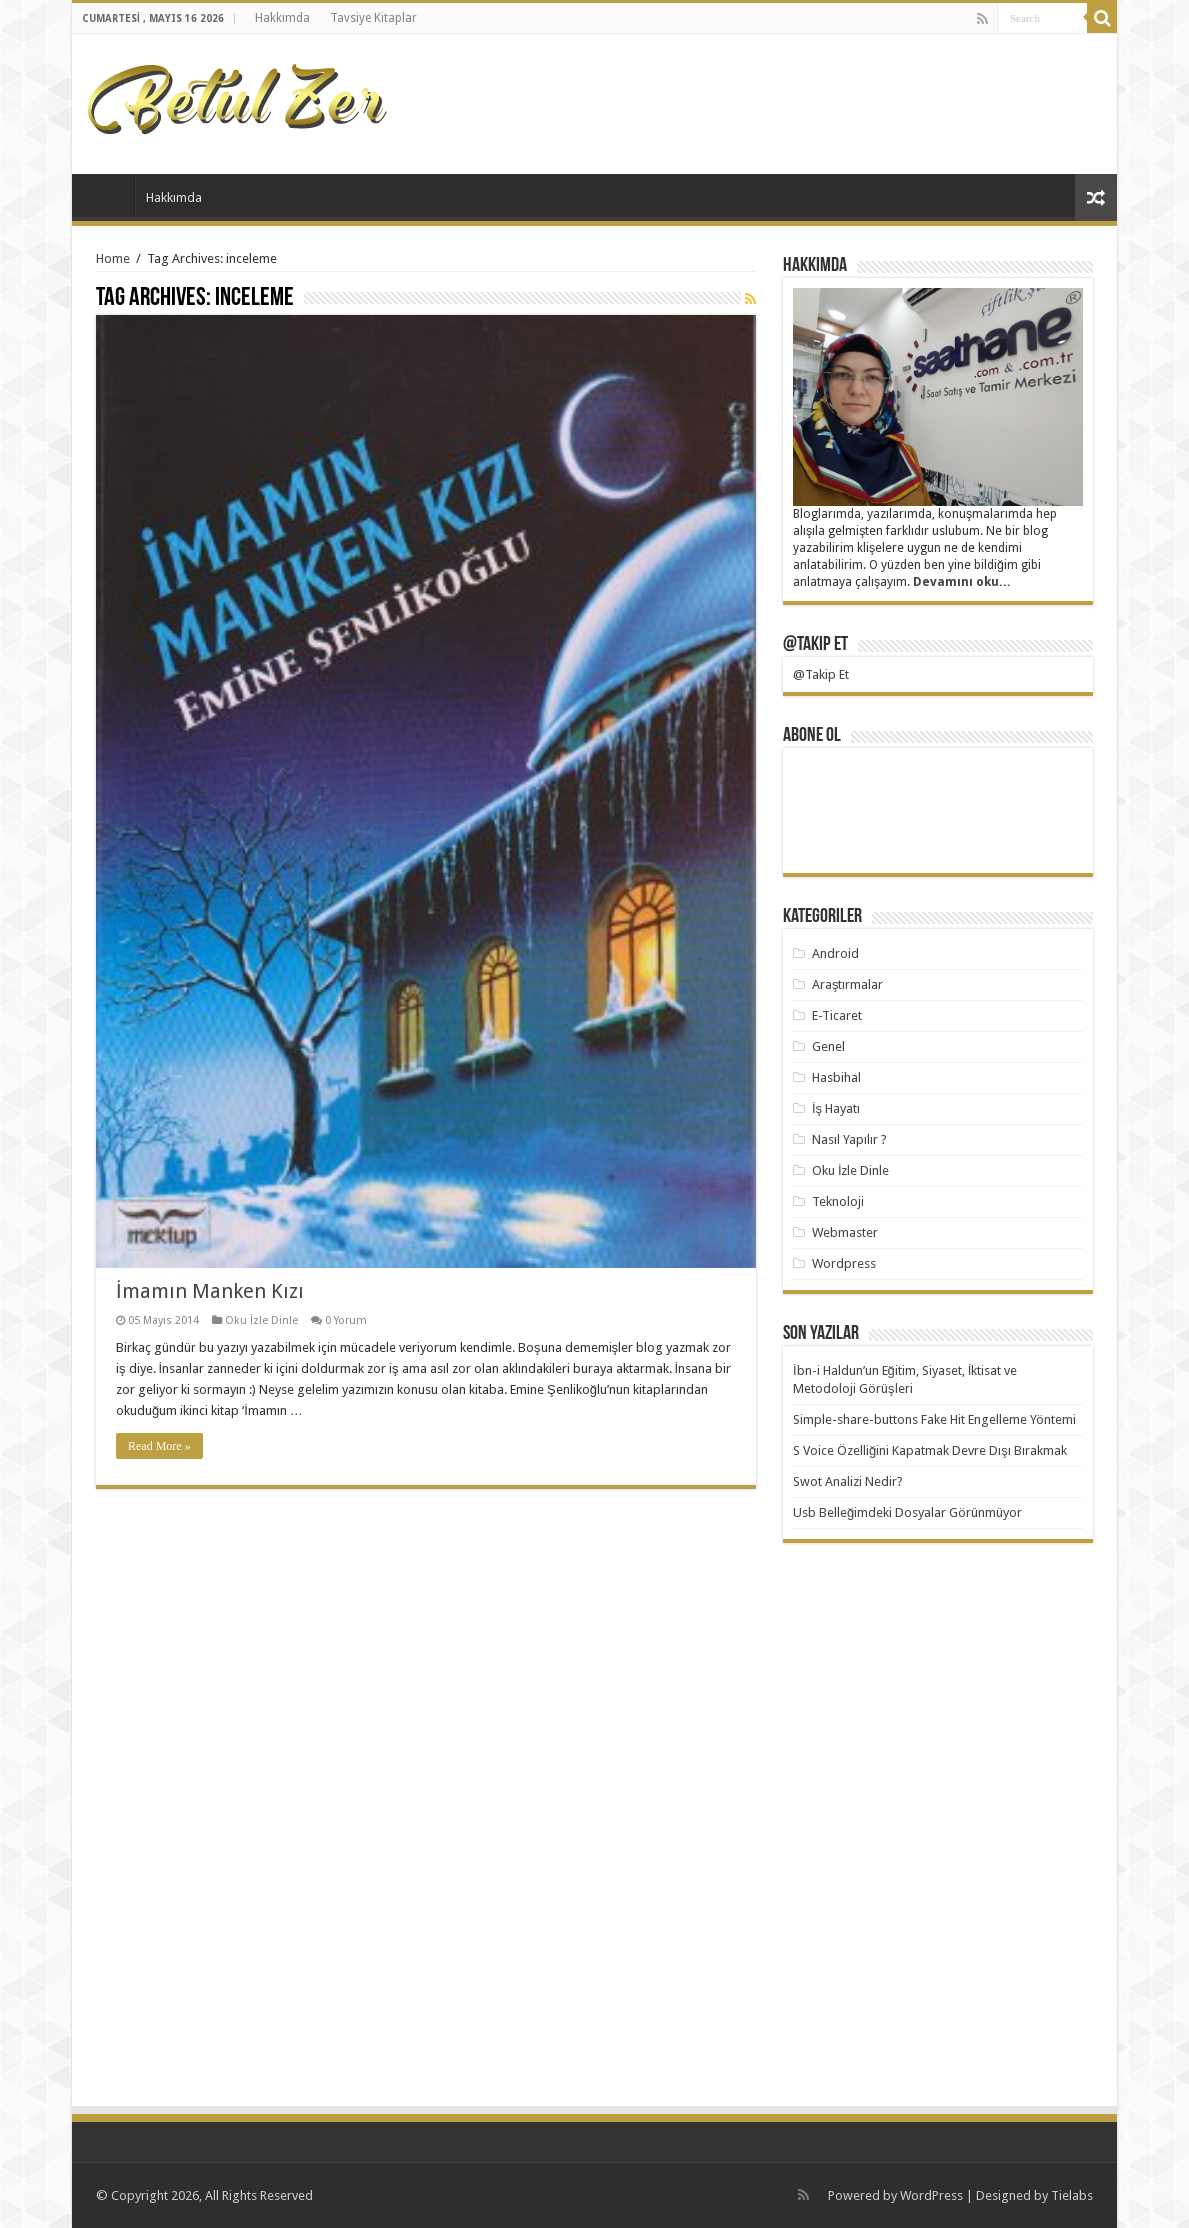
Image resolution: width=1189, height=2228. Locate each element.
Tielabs (1072, 2195)
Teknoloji (838, 1201)
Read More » (159, 1446)
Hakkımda (282, 18)
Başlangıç (108, 195)
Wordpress (844, 1263)
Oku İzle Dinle (261, 1320)
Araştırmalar (848, 984)
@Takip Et (815, 645)
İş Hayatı (836, 1108)
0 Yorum (346, 1320)
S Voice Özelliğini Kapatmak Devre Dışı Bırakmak (930, 1450)
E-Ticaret (837, 1015)
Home (113, 258)
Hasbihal (836, 1077)
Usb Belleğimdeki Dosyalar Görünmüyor (907, 1512)
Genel (828, 1046)
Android (835, 953)
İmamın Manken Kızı (210, 1291)
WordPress (931, 2195)
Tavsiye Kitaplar (373, 18)
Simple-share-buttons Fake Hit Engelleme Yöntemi (934, 1419)
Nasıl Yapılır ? (849, 1139)
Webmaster (845, 1232)
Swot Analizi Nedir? (848, 1481)
